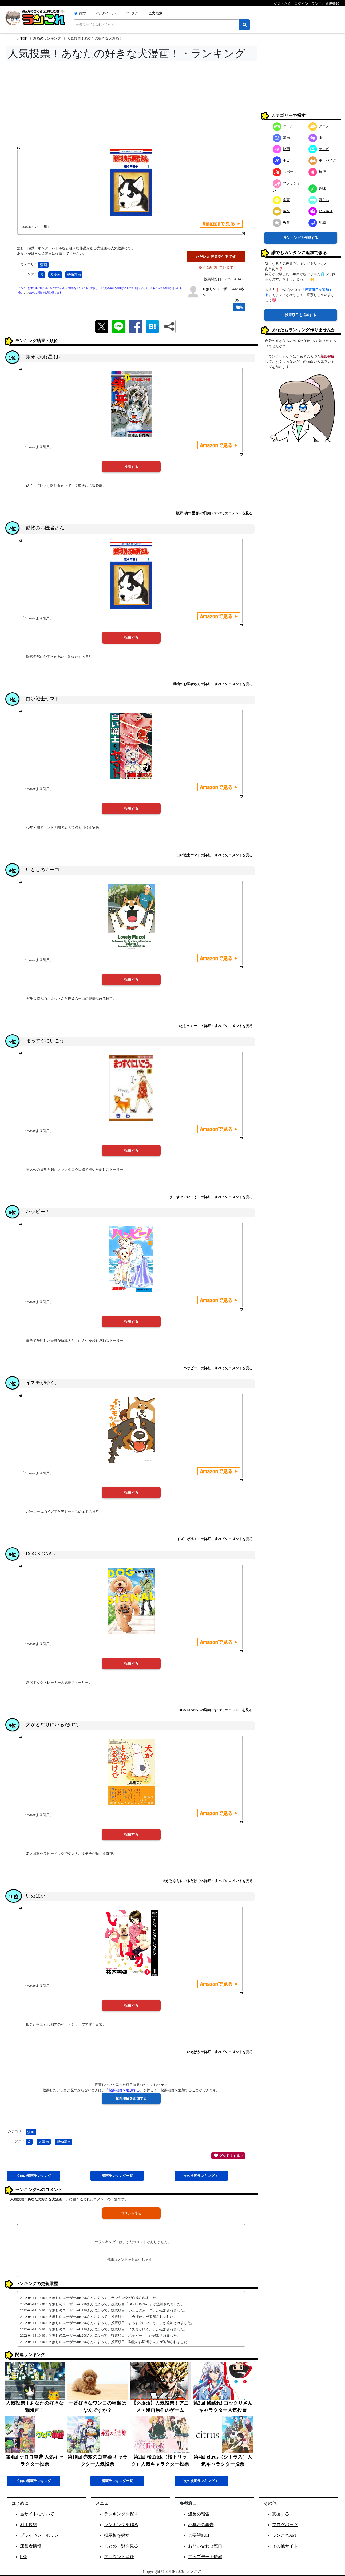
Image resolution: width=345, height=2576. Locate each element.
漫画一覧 (117, 2176)
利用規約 (28, 2524)
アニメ (318, 126)
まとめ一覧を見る (121, 2546)
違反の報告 (198, 2514)
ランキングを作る (121, 2524)
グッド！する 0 (228, 2155)
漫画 (43, 265)
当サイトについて (37, 2514)
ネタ (281, 211)
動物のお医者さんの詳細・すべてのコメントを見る (213, 684)
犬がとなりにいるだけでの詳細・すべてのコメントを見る (207, 1881)
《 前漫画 (33, 2176)
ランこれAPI (284, 2535)
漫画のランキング (47, 38)
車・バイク (322, 160)
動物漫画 (74, 275)
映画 (281, 149)
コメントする (131, 2213)
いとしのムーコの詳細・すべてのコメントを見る (214, 1026)
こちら (26, 292)
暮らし (318, 200)
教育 (281, 222)
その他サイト (285, 2546)
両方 (82, 13)
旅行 (317, 172)
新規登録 (327, 356)
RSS (23, 2556)
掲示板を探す (117, 2535)
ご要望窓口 (198, 2535)
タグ (134, 13)
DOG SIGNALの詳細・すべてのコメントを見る (216, 1710)
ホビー (283, 160)
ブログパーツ (285, 2524)
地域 (317, 222)
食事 (281, 200)
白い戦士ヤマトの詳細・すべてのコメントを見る (214, 855)
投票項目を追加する (300, 315)
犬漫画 (55, 275)
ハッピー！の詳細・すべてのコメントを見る (218, 1368)
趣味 (317, 188)
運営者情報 (30, 2546)
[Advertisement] (131, 105)
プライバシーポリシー (41, 2535)
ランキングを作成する (300, 238)
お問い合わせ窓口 (205, 2546)
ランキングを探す (121, 2514)
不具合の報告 (201, 2524)
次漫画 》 (201, 2176)
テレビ (318, 149)
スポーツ (285, 172)
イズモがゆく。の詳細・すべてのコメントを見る (214, 1539)
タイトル (109, 13)
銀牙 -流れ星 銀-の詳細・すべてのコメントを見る (214, 513)
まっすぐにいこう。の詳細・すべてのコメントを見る (211, 1197)
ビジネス (320, 211)
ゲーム (283, 126)
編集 (239, 307)
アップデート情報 (205, 2556)
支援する (280, 2514)
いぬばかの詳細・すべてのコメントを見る (220, 2052)
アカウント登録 (119, 2556)
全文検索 (155, 13)
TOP (24, 38)
